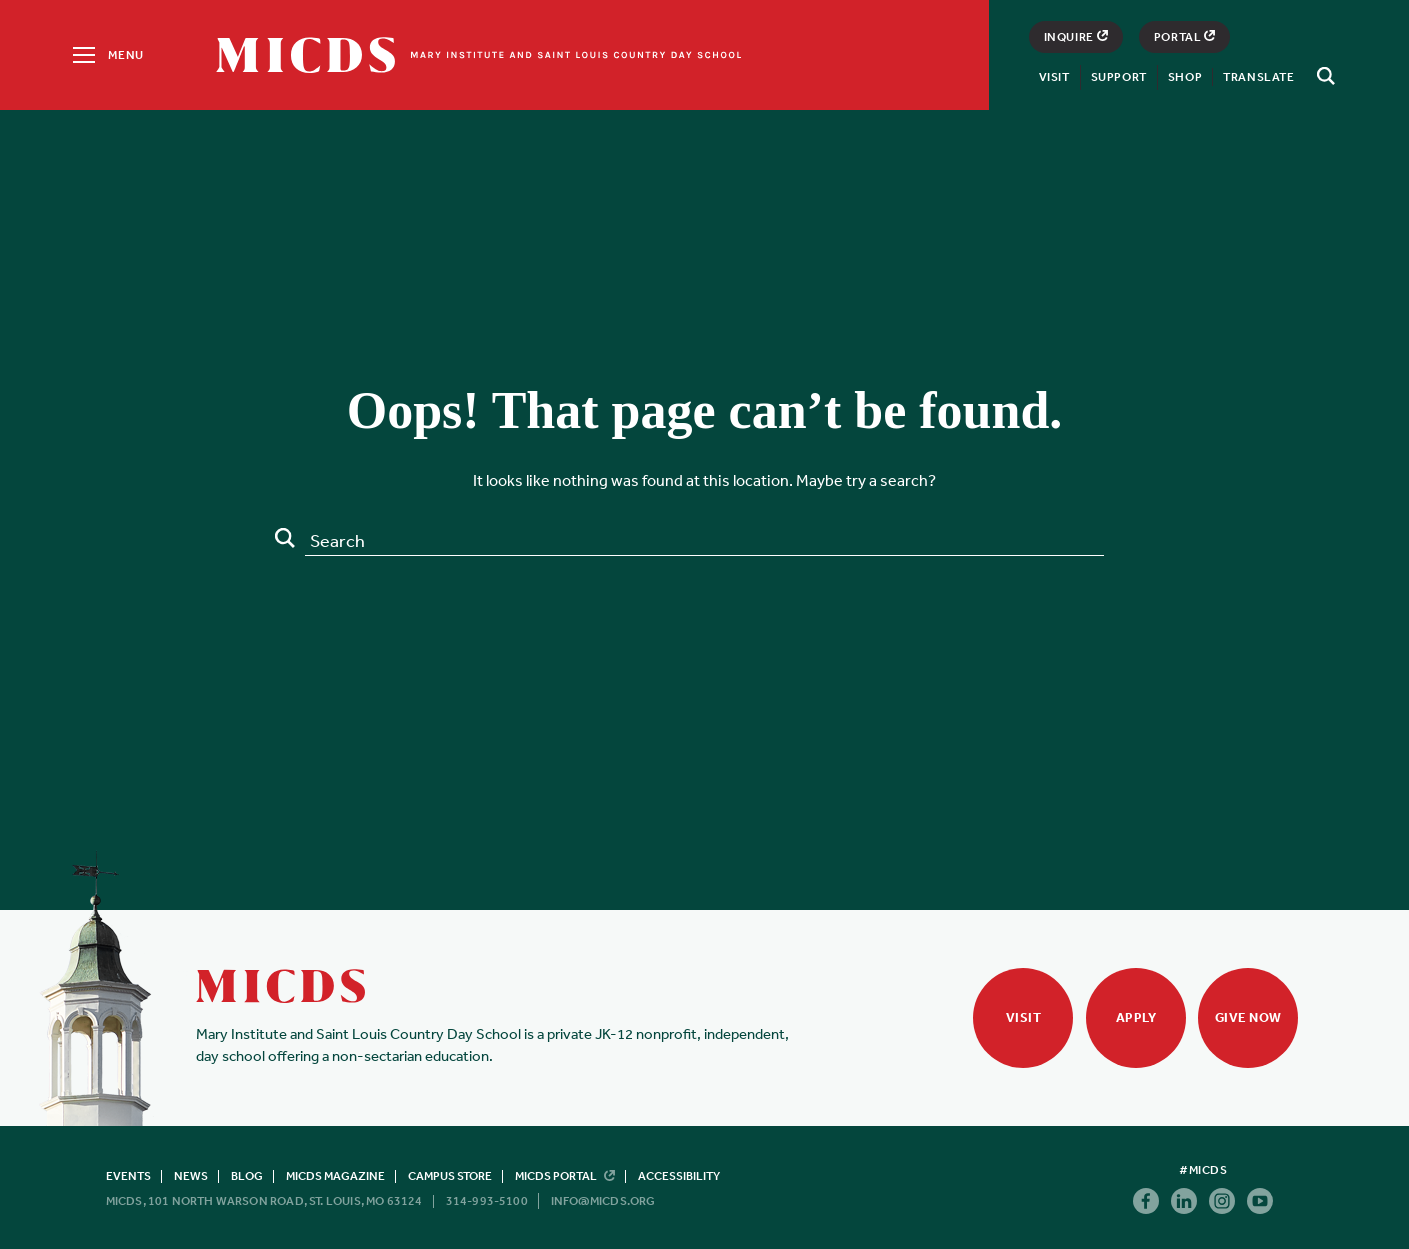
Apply (1136, 1017)
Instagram (1222, 1201)
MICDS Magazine (335, 1176)
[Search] (1323, 76)
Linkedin (1184, 1201)
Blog (247, 1176)
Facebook (1146, 1201)
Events (128, 1176)
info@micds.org (603, 1201)
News (191, 1176)
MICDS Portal (565, 1176)
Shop (1185, 77)
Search (285, 538)
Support (1119, 77)
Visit (1054, 77)
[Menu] (106, 55)
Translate (1258, 77)
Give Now (1248, 1017)
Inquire (1076, 37)
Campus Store (450, 1176)
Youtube (1260, 1201)
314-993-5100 (487, 1201)
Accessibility (679, 1176)
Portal (1185, 37)
